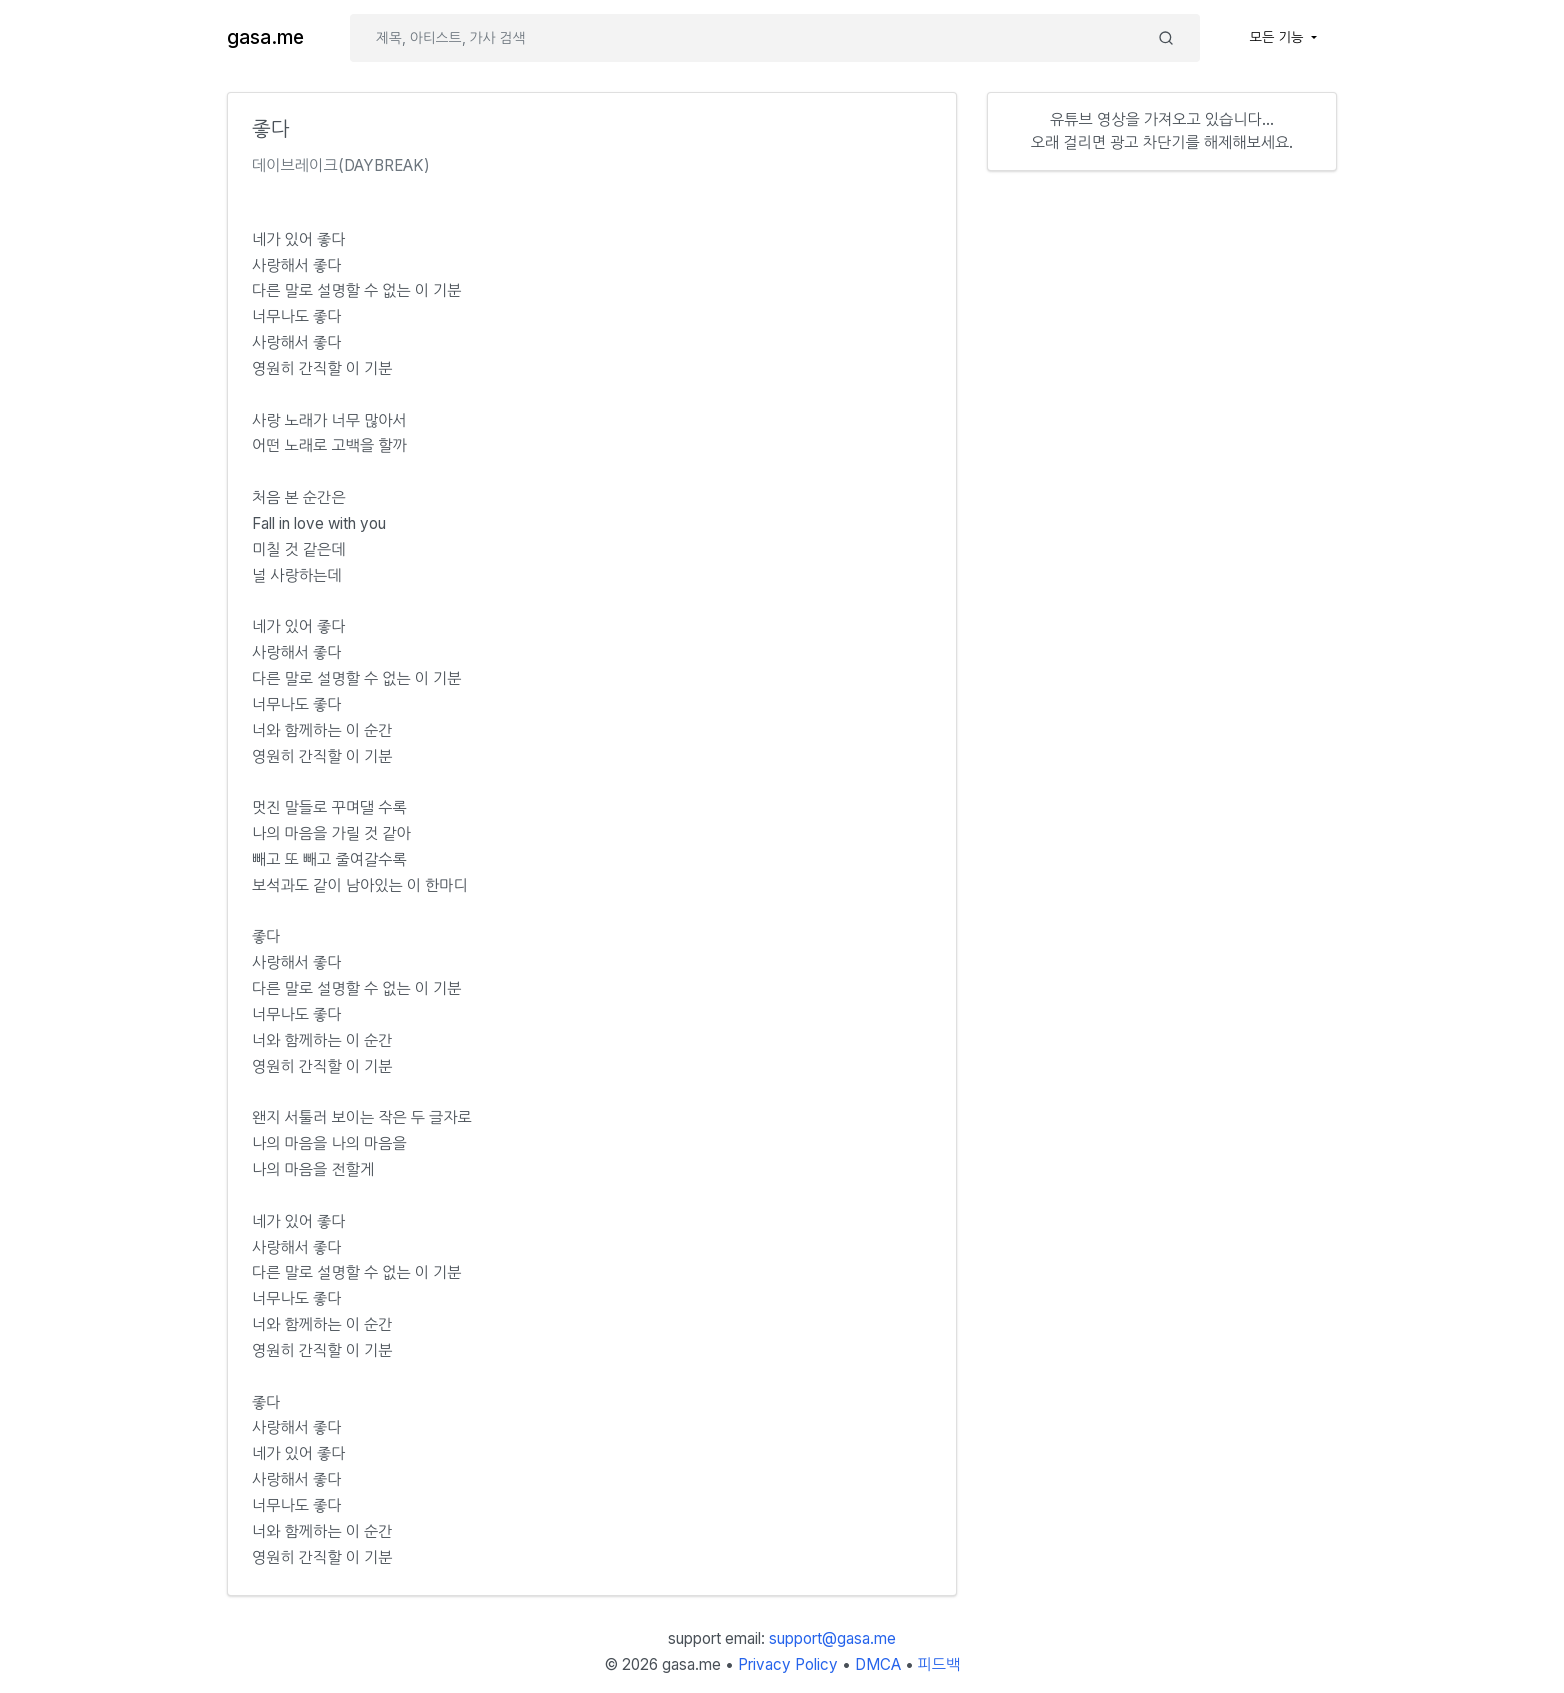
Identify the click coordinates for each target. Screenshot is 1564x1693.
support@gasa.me (832, 1638)
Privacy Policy (788, 1664)
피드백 (939, 1664)
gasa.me (265, 37)
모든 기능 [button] (1279, 37)
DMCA (878, 1664)
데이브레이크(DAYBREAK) (341, 165)
